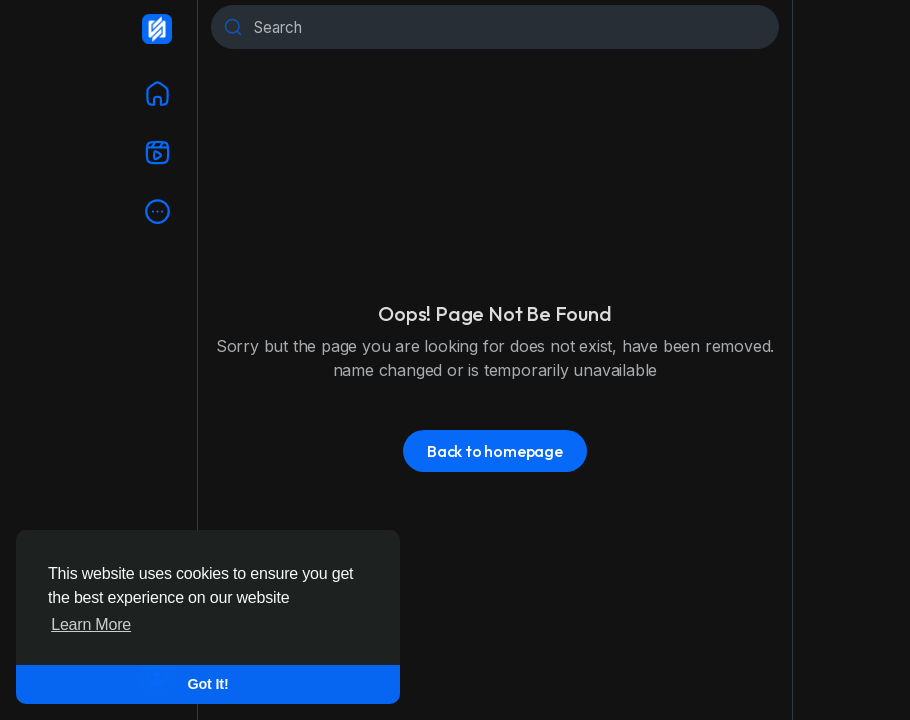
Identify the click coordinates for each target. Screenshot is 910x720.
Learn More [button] (91, 624)
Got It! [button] (208, 684)
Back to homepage (495, 451)
